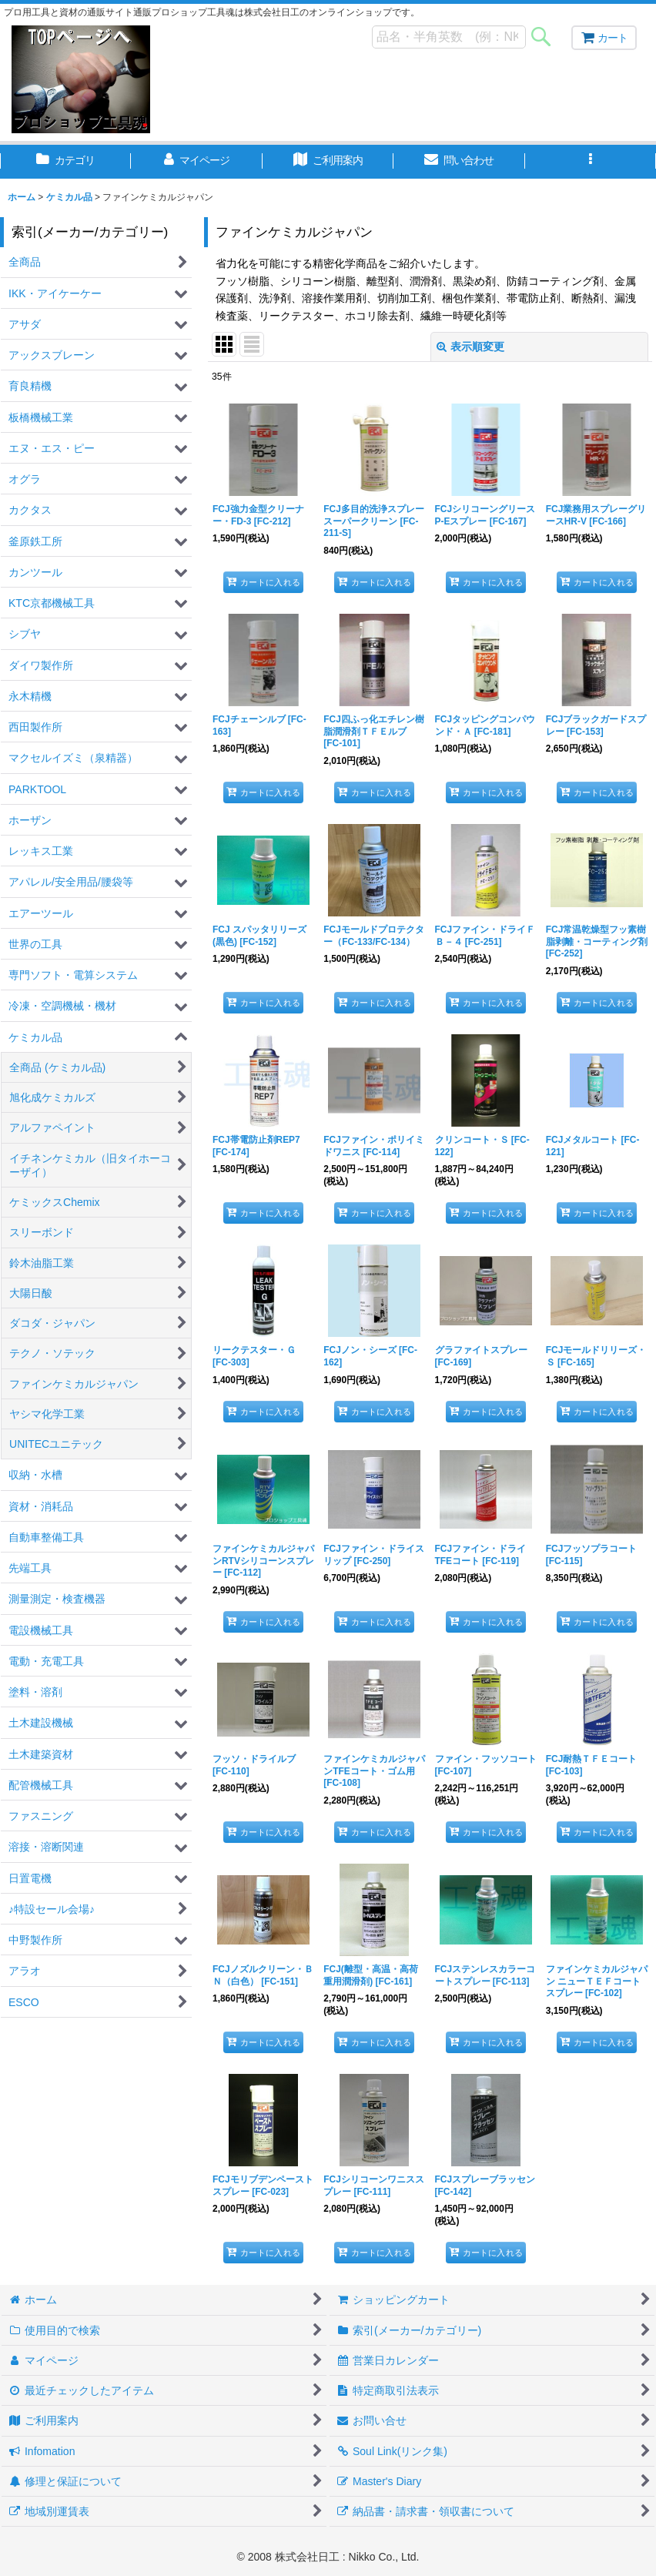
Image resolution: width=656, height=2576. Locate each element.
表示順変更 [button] (470, 346)
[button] (590, 162)
